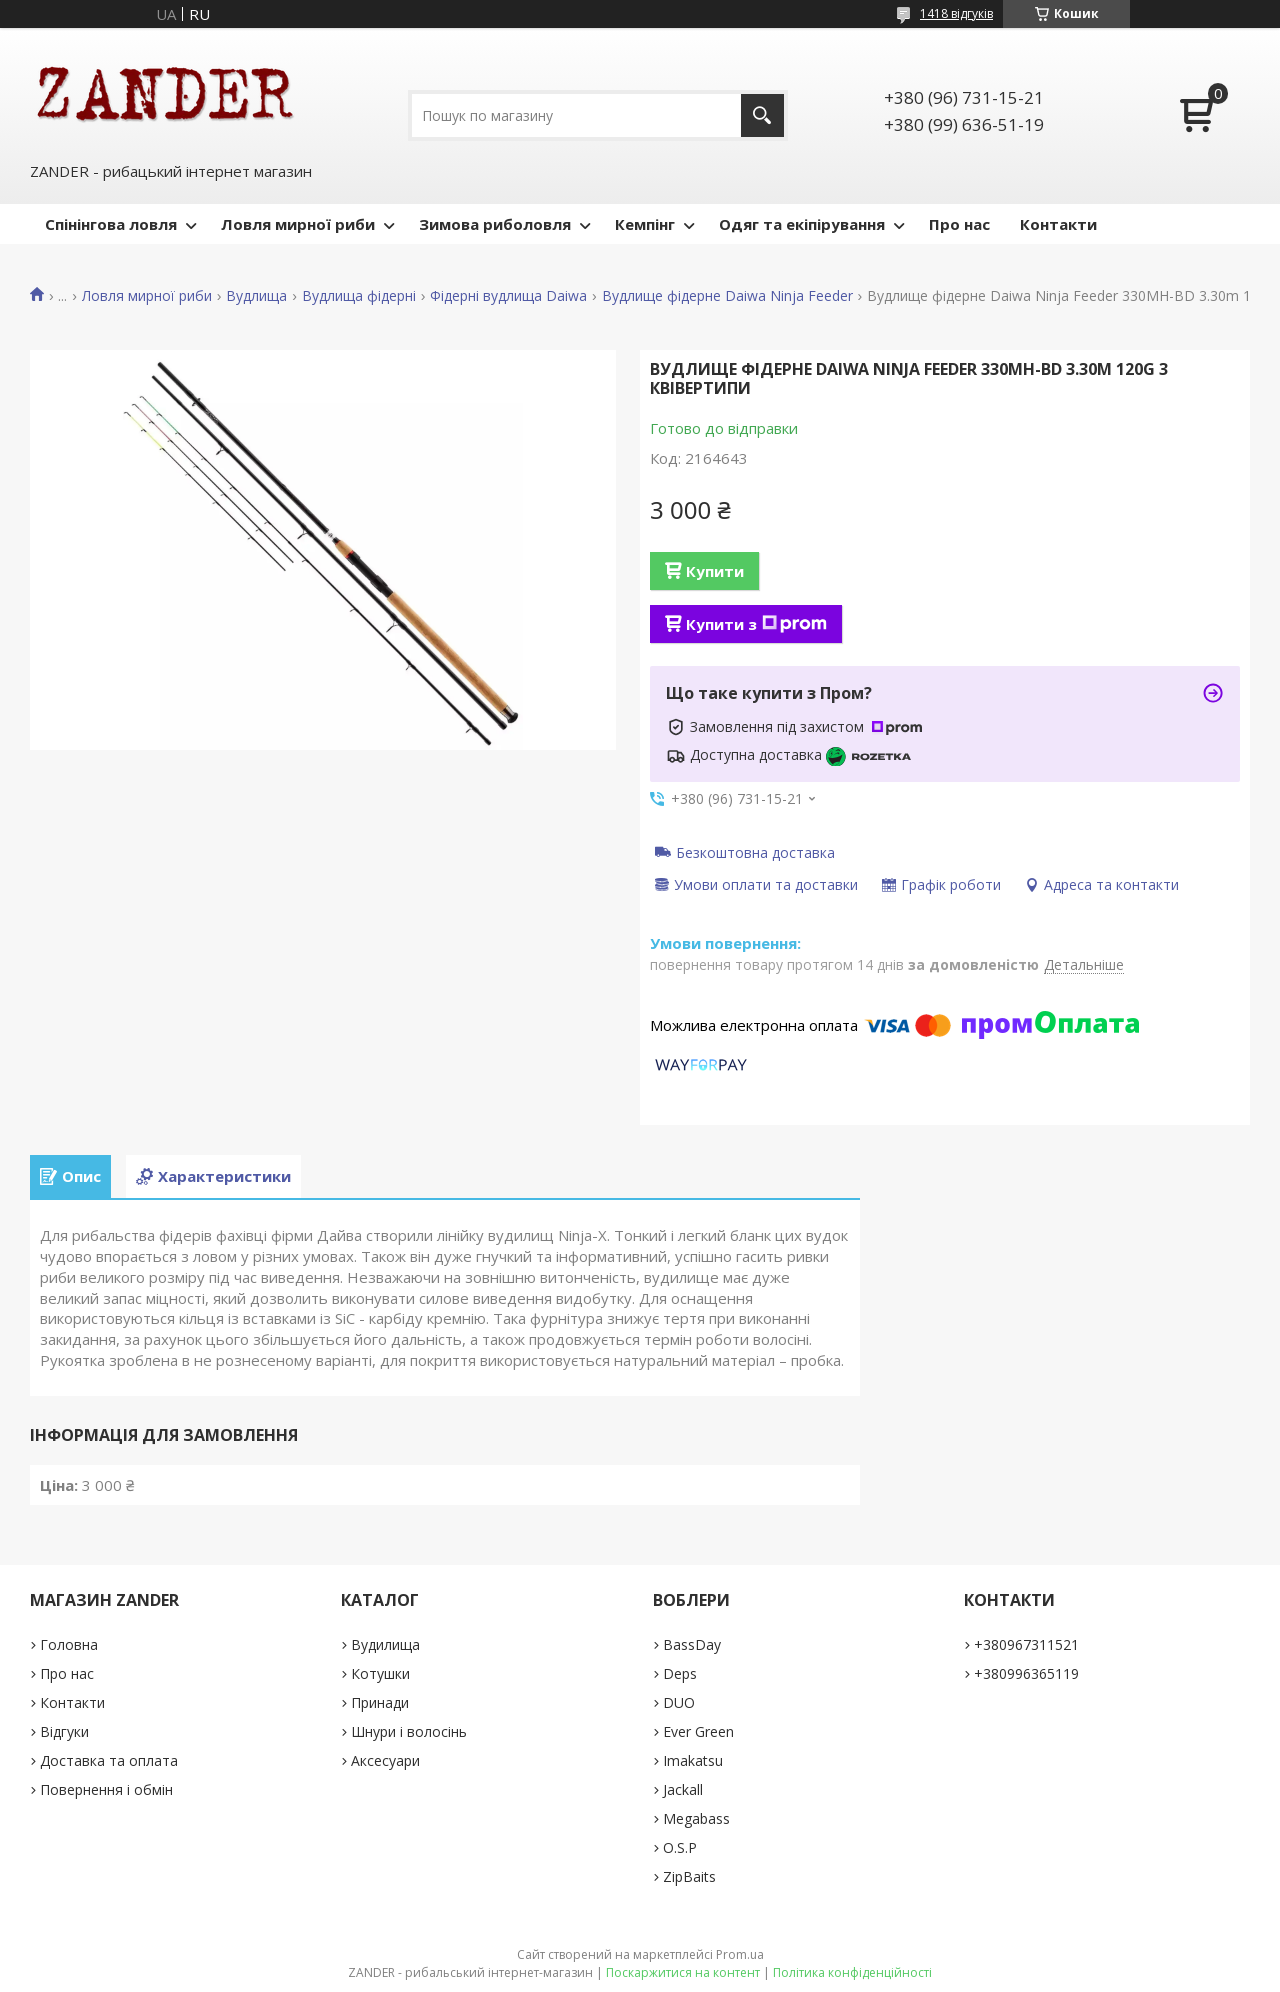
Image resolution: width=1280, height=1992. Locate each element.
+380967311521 (1026, 1644)
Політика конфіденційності (852, 1972)
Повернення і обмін (106, 1789)
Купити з (756, 624)
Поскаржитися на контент (683, 1972)
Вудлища (256, 296)
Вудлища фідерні (359, 296)
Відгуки (64, 1731)
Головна (69, 1644)
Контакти (1058, 224)
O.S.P (680, 1847)
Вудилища (385, 1644)
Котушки (380, 1673)
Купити (715, 571)
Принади (380, 1702)
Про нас (959, 224)
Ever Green (698, 1731)
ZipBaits (689, 1876)
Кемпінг (645, 224)
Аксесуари (385, 1760)
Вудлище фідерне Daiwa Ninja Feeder (727, 296)
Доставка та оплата (109, 1760)
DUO (679, 1702)
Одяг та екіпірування (802, 224)
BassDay (692, 1644)
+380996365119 (1026, 1673)
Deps (680, 1673)
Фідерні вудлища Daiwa (508, 296)
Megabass (696, 1818)
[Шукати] (762, 115)
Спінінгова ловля (111, 224)
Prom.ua (740, 1954)
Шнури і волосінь (409, 1731)
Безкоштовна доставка (755, 852)
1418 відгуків (956, 13)
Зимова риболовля (495, 224)
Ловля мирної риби (298, 224)
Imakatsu (693, 1760)
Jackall (683, 1789)
